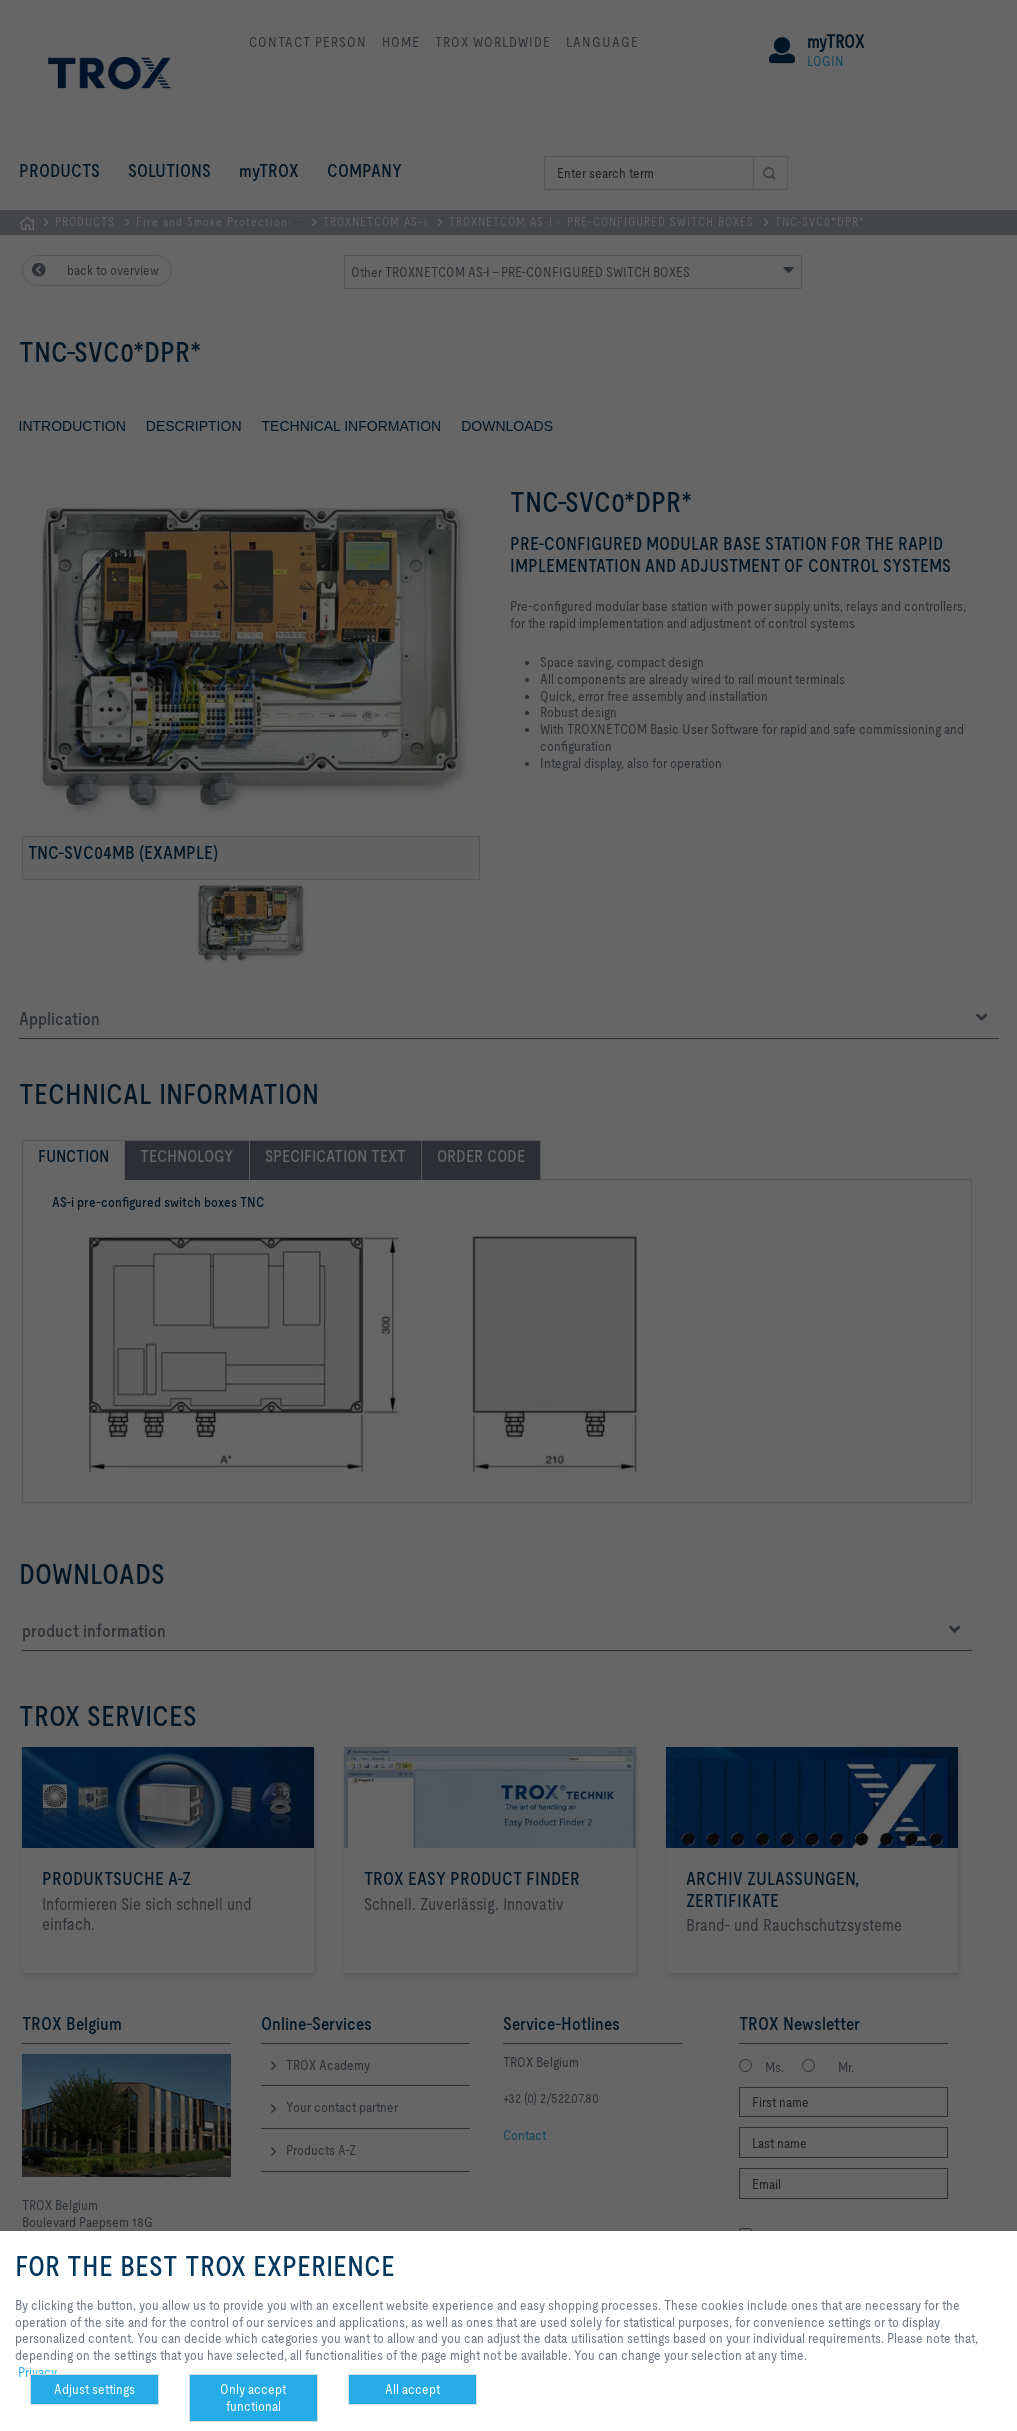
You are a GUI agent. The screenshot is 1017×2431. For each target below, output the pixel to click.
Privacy (37, 2372)
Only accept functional (253, 2397)
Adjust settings (94, 2389)
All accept (412, 2389)
